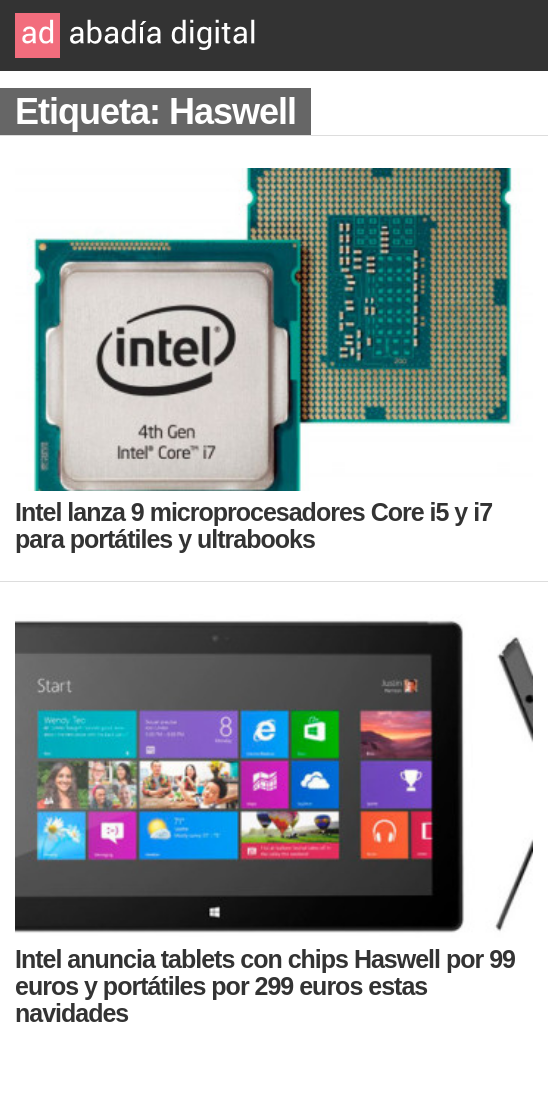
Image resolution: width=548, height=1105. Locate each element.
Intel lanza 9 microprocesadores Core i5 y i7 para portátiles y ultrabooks (253, 525)
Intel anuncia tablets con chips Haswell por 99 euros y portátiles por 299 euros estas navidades (265, 986)
